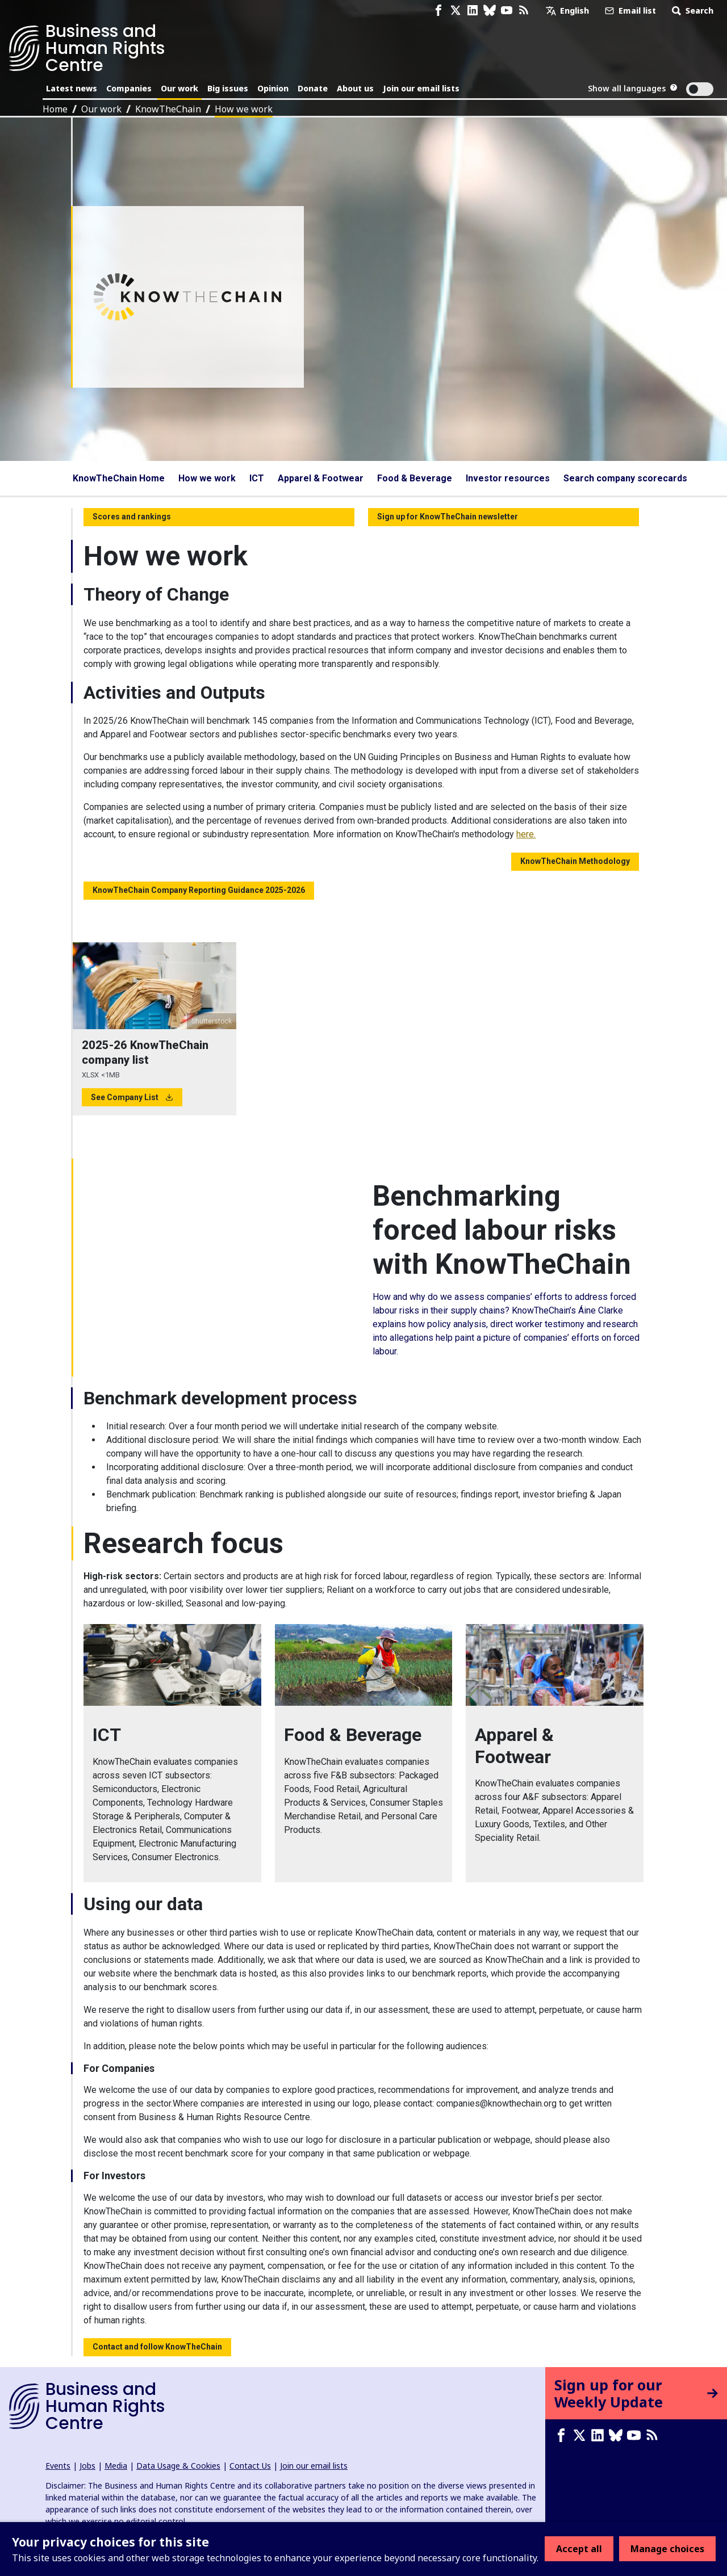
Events (57, 2465)
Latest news (71, 88)
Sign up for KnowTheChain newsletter (447, 516)
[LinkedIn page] (472, 10)
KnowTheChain (168, 109)
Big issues (227, 88)
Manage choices (667, 2549)
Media (116, 2465)
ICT (256, 478)
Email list (629, 10)
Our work (179, 88)
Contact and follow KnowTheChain (157, 2346)
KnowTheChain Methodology (575, 861)
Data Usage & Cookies (178, 2465)
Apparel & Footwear (321, 478)
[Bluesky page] (489, 10)
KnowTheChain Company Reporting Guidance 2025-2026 (199, 890)
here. (526, 834)
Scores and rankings (132, 516)
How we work (244, 109)
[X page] (455, 10)
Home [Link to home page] (55, 109)
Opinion (273, 88)
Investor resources (508, 478)
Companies (129, 88)
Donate (313, 88)
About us (355, 88)
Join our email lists (421, 88)
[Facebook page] (438, 10)
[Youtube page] (506, 10)
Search (691, 10)
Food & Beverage (414, 478)
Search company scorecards (625, 478)
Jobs (87, 2465)
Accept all (579, 2549)
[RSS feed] (523, 10)
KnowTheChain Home (119, 478)
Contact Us (250, 2465)
